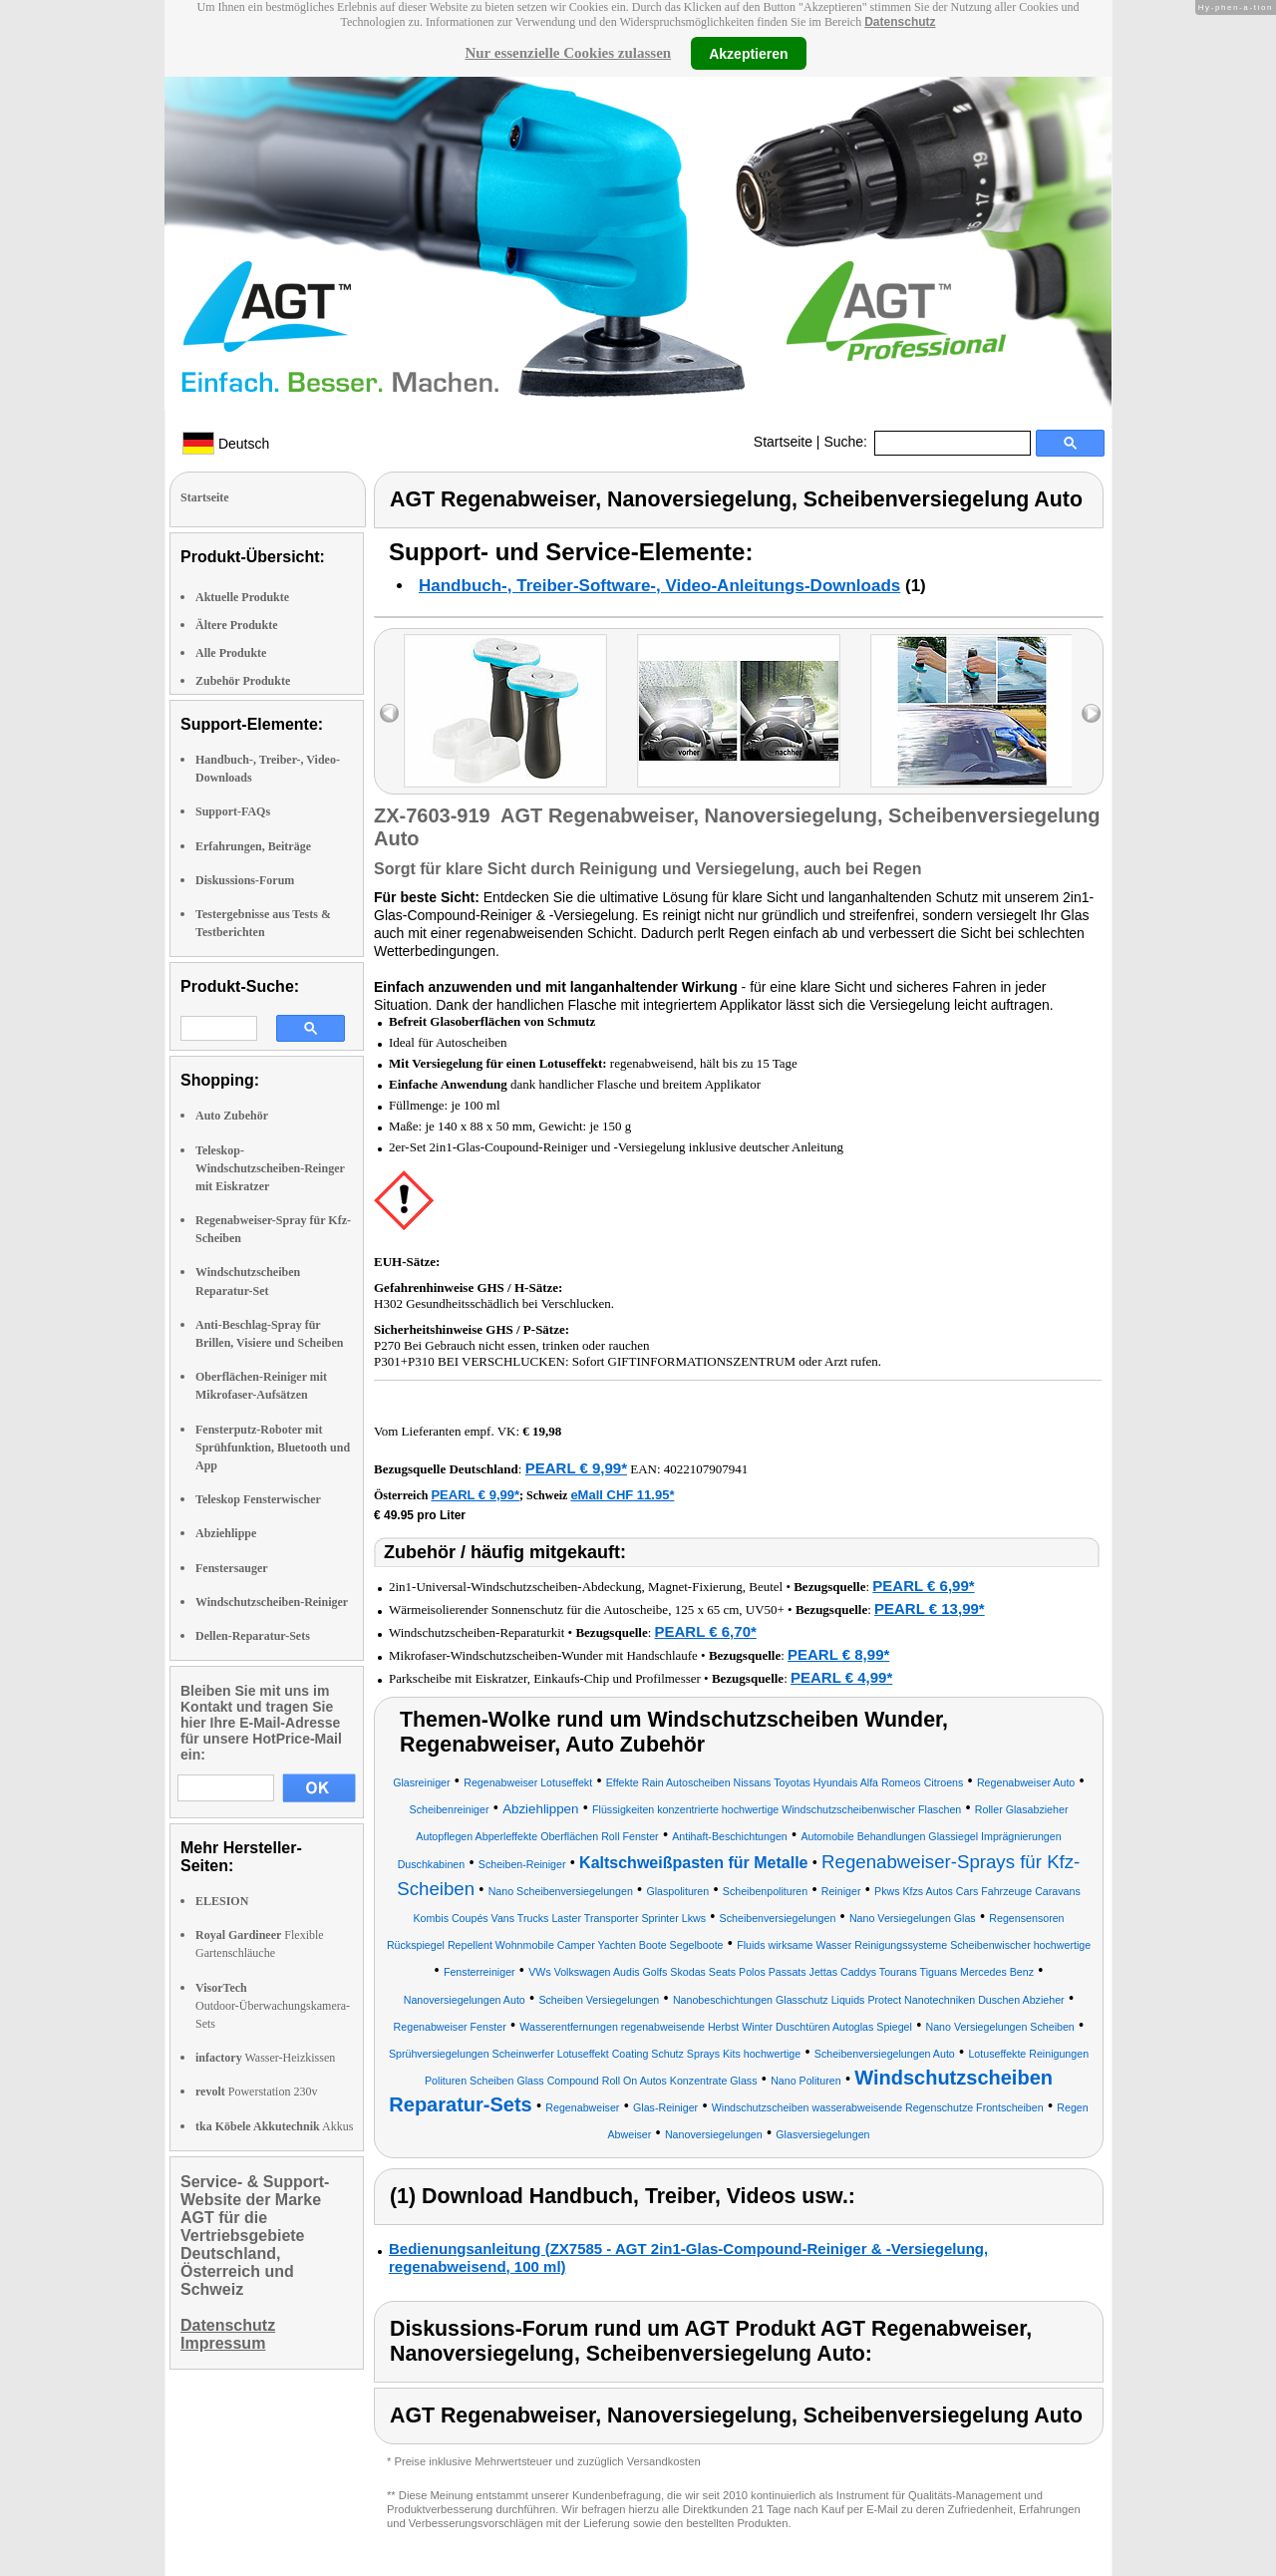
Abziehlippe (225, 1533)
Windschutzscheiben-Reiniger (271, 1602)
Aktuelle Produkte (242, 597)
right (1091, 713)
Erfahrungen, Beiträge (253, 846)
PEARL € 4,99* (841, 1677)
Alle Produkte (230, 653)
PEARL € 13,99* (929, 1608)
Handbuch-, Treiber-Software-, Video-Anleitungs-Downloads (659, 585)
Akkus (274, 2126)
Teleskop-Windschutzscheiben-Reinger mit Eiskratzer (270, 1168)
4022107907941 (706, 1468)
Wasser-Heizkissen (265, 2058)
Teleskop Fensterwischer (258, 1499)
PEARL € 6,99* (923, 1585)
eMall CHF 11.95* (622, 1494)
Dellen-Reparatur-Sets (252, 1636)
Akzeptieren (748, 53)
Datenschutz (899, 22)
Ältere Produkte (236, 625)
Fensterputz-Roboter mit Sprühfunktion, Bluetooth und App (272, 1447)
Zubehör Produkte (242, 681)
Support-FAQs (232, 811)
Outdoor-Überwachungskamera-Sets (272, 2006)
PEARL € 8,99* (838, 1654)
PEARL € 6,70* (706, 1631)
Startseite (783, 442)
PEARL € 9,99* (576, 1467)
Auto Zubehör (231, 1116)
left (389, 713)
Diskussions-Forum (244, 880)
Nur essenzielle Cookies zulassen (568, 53)
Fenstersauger (231, 1568)
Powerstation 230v (256, 2091)
